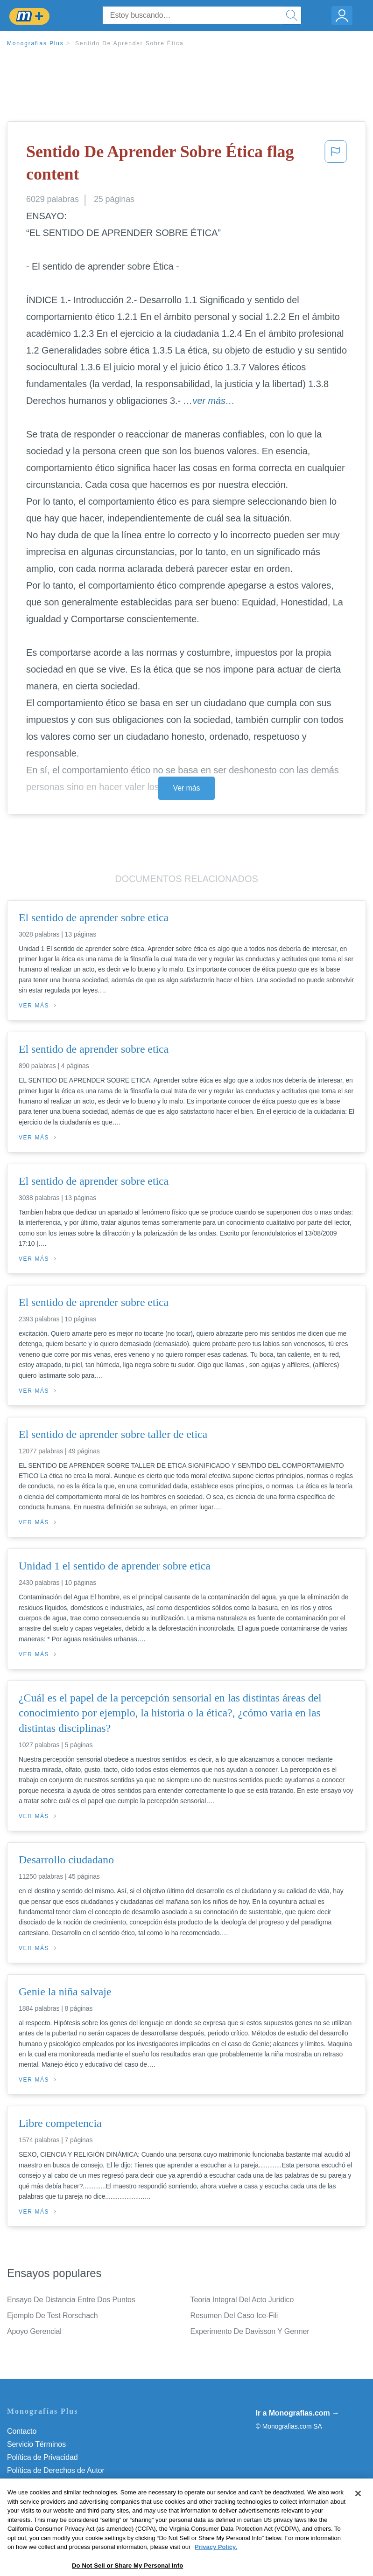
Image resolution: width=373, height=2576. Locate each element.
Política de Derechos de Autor (56, 2470)
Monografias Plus (35, 43)
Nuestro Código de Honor (49, 2496)
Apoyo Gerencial (34, 2331)
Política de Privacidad (42, 2457)
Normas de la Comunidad (49, 2483)
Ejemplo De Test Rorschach (52, 2315)
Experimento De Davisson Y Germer (250, 2331)
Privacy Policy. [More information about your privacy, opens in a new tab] (216, 2567)
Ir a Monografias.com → (297, 2413)
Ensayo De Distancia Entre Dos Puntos (71, 2300)
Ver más (186, 788)
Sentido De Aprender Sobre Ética (129, 43)
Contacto (21, 2431)
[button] (335, 164)
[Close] (358, 2514)
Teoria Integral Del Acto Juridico (242, 2300)
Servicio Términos (36, 2444)
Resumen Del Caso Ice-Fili (234, 2315)
